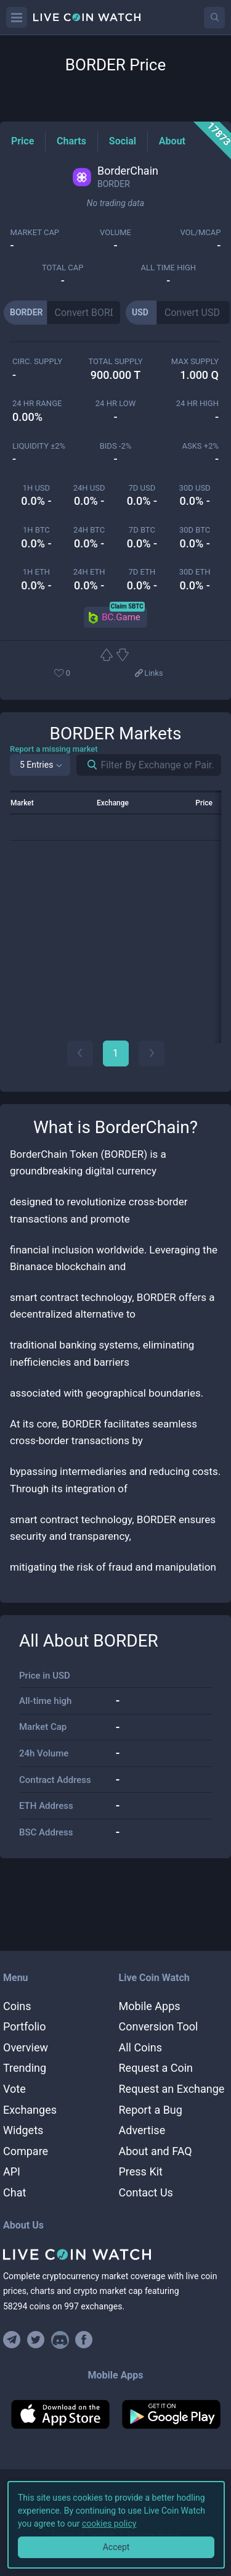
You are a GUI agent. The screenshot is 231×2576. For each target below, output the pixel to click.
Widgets (23, 2130)
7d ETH (142, 571)
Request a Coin (156, 2067)
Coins (17, 2006)
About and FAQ (155, 2151)
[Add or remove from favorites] (81, 673)
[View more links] (148, 673)
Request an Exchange (172, 2088)
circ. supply (37, 361)
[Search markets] (87, 765)
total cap (62, 267)
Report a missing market (54, 749)
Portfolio (24, 2026)
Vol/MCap (200, 232)
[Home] (115, 2254)
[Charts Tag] (71, 141)
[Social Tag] (122, 141)
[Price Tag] (22, 141)
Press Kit (141, 2171)
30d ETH (195, 571)
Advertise (142, 2130)
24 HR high (197, 403)
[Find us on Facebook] (84, 2340)
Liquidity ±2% (38, 446)
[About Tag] (172, 141)
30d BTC (194, 529)
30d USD (195, 487)
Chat (14, 2192)
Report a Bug (150, 2109)
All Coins (141, 2047)
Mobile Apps (149, 2006)
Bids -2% (116, 446)
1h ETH (36, 571)
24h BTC (89, 529)
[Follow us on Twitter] (36, 2340)
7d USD (142, 487)
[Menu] (16, 17)
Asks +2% (200, 446)
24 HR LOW (115, 403)
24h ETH (89, 571)
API (11, 2171)
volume (115, 232)
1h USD (36, 487)
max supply (195, 361)
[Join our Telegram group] (13, 2340)
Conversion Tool (158, 2026)
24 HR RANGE (37, 403)
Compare (25, 2151)
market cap (35, 232)
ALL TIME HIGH (168, 267)
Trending (24, 2067)
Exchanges (30, 2109)
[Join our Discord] (60, 2340)
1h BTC (36, 529)
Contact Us (146, 2192)
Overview (25, 2047)
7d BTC (142, 529)
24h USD (89, 487)
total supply (115, 361)
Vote (14, 2088)
